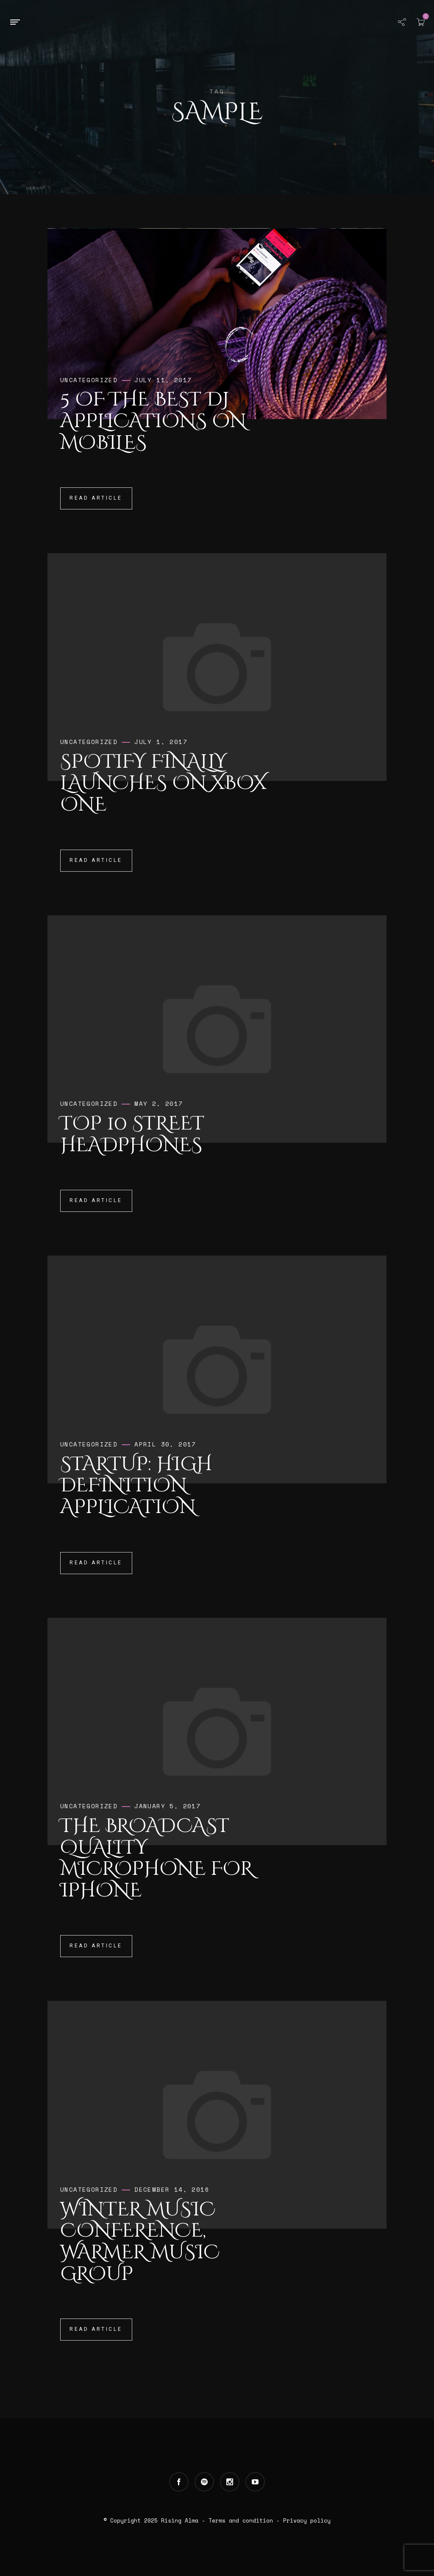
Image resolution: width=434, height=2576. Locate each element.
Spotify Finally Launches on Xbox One (163, 783)
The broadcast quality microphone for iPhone (156, 1858)
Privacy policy (307, 2520)
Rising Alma (179, 2520)
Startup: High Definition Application (136, 1485)
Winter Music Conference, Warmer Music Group (140, 2241)
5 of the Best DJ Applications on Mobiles (153, 421)
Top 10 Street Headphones (132, 1134)
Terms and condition (241, 2520)
